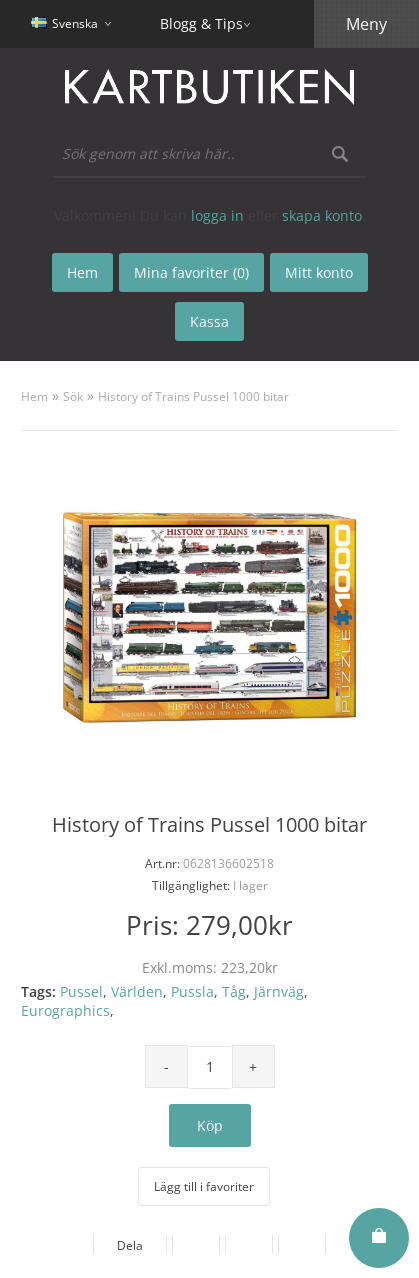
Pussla (192, 991)
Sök (73, 396)
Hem (34, 396)
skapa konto (322, 215)
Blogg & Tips (201, 23)
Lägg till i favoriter (204, 1186)
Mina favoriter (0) (191, 272)
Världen (137, 991)
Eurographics (65, 1010)
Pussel (81, 991)
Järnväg (279, 991)
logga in (217, 215)
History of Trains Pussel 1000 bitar (193, 396)
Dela (130, 1245)
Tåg (234, 991)
